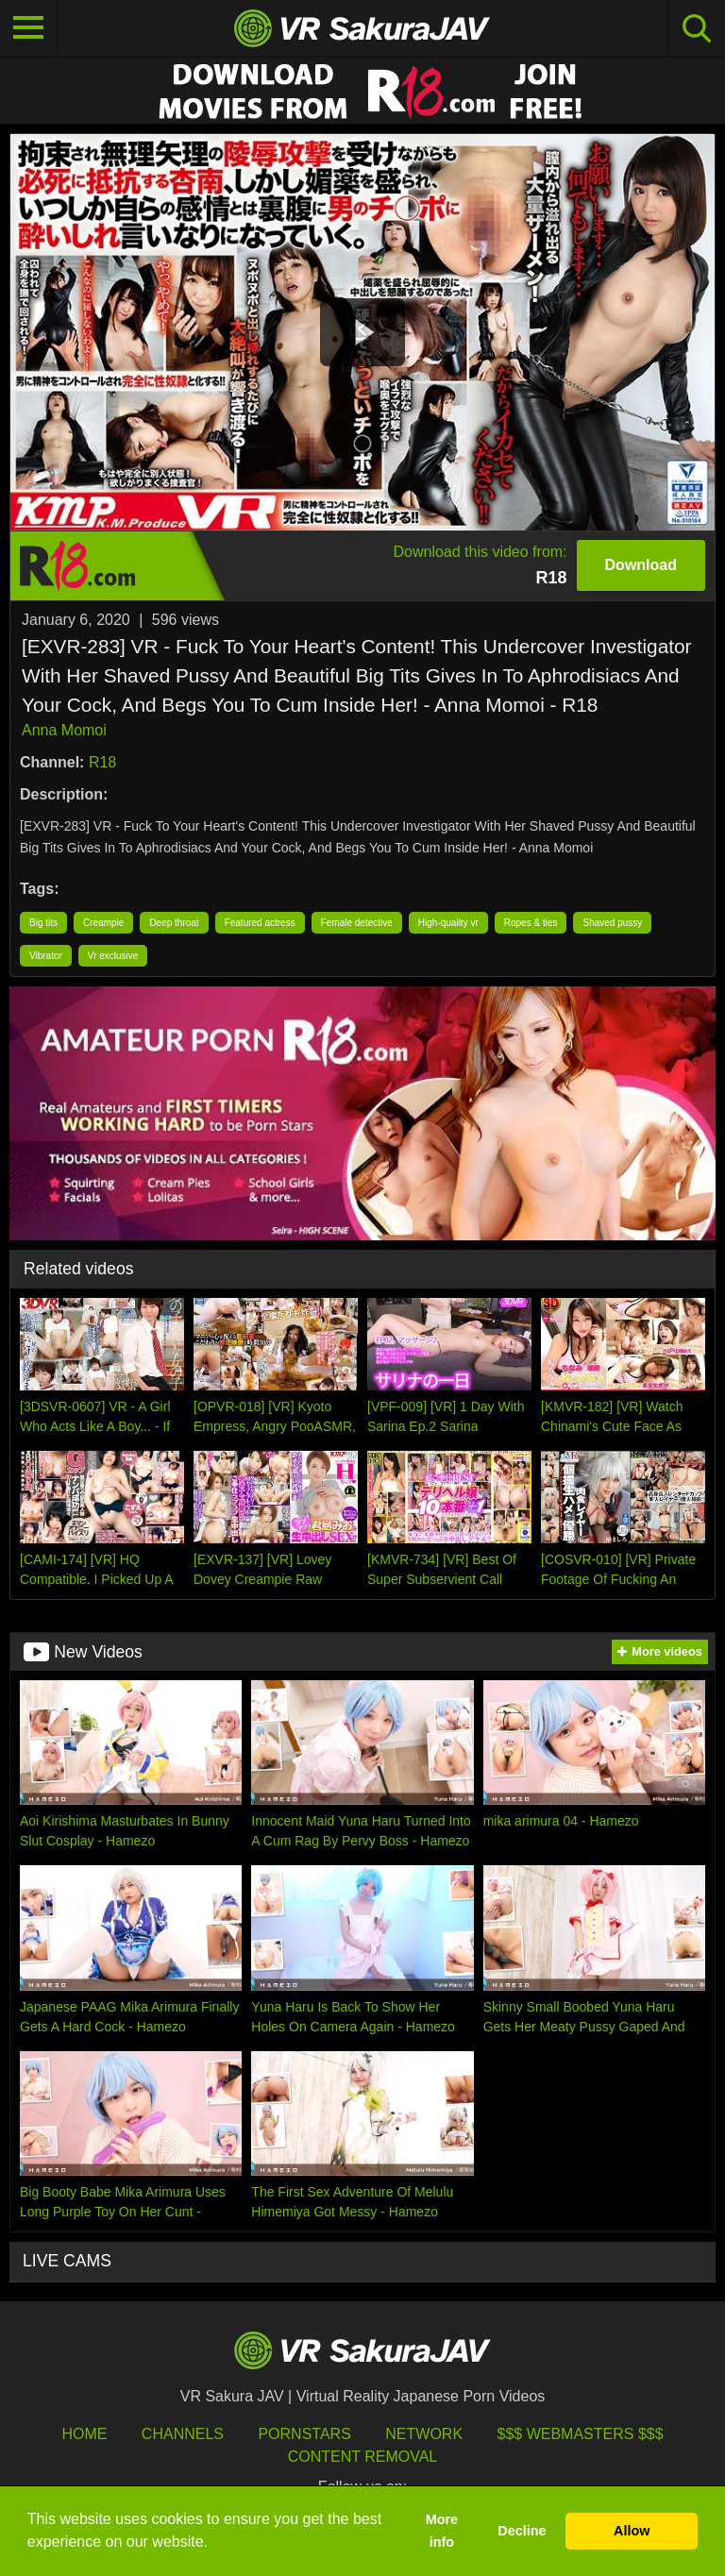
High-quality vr (448, 923)
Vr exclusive (113, 956)
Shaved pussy (612, 923)
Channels (183, 2434)
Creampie (103, 923)
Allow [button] (631, 2530)
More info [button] (442, 2531)
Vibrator (45, 956)
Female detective (357, 923)
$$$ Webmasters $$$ (580, 2434)
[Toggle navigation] (28, 28)
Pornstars (304, 2434)
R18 (102, 762)
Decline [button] (521, 2530)
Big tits (43, 923)
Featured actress (260, 923)
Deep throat (173, 923)
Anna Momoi (64, 730)
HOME (84, 2434)
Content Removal (363, 2457)
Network (424, 2434)
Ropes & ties (531, 923)
